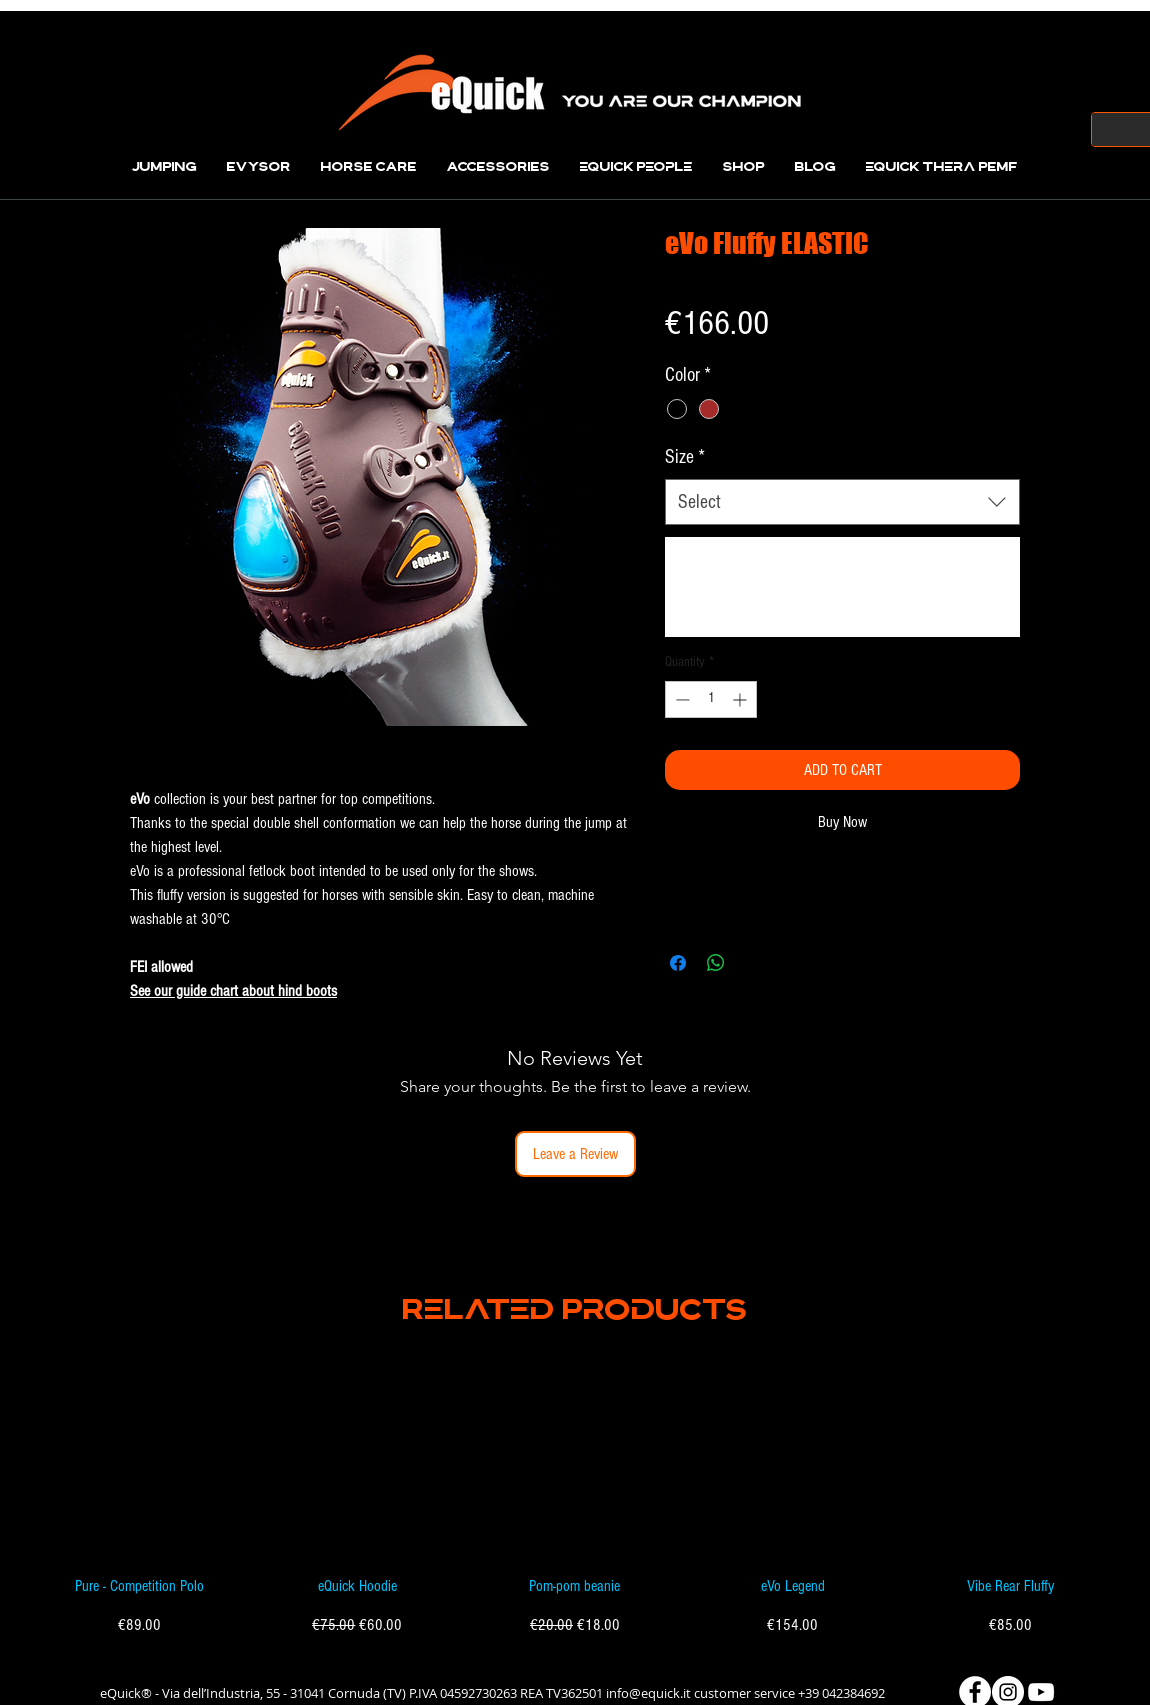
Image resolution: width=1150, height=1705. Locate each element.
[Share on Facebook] (678, 963)
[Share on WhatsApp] (716, 963)
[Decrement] (680, 699)
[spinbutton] (711, 699)
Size (685, 457)
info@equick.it (648, 1693)
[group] (575, 1499)
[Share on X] (754, 963)
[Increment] (741, 699)
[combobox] (842, 502)
